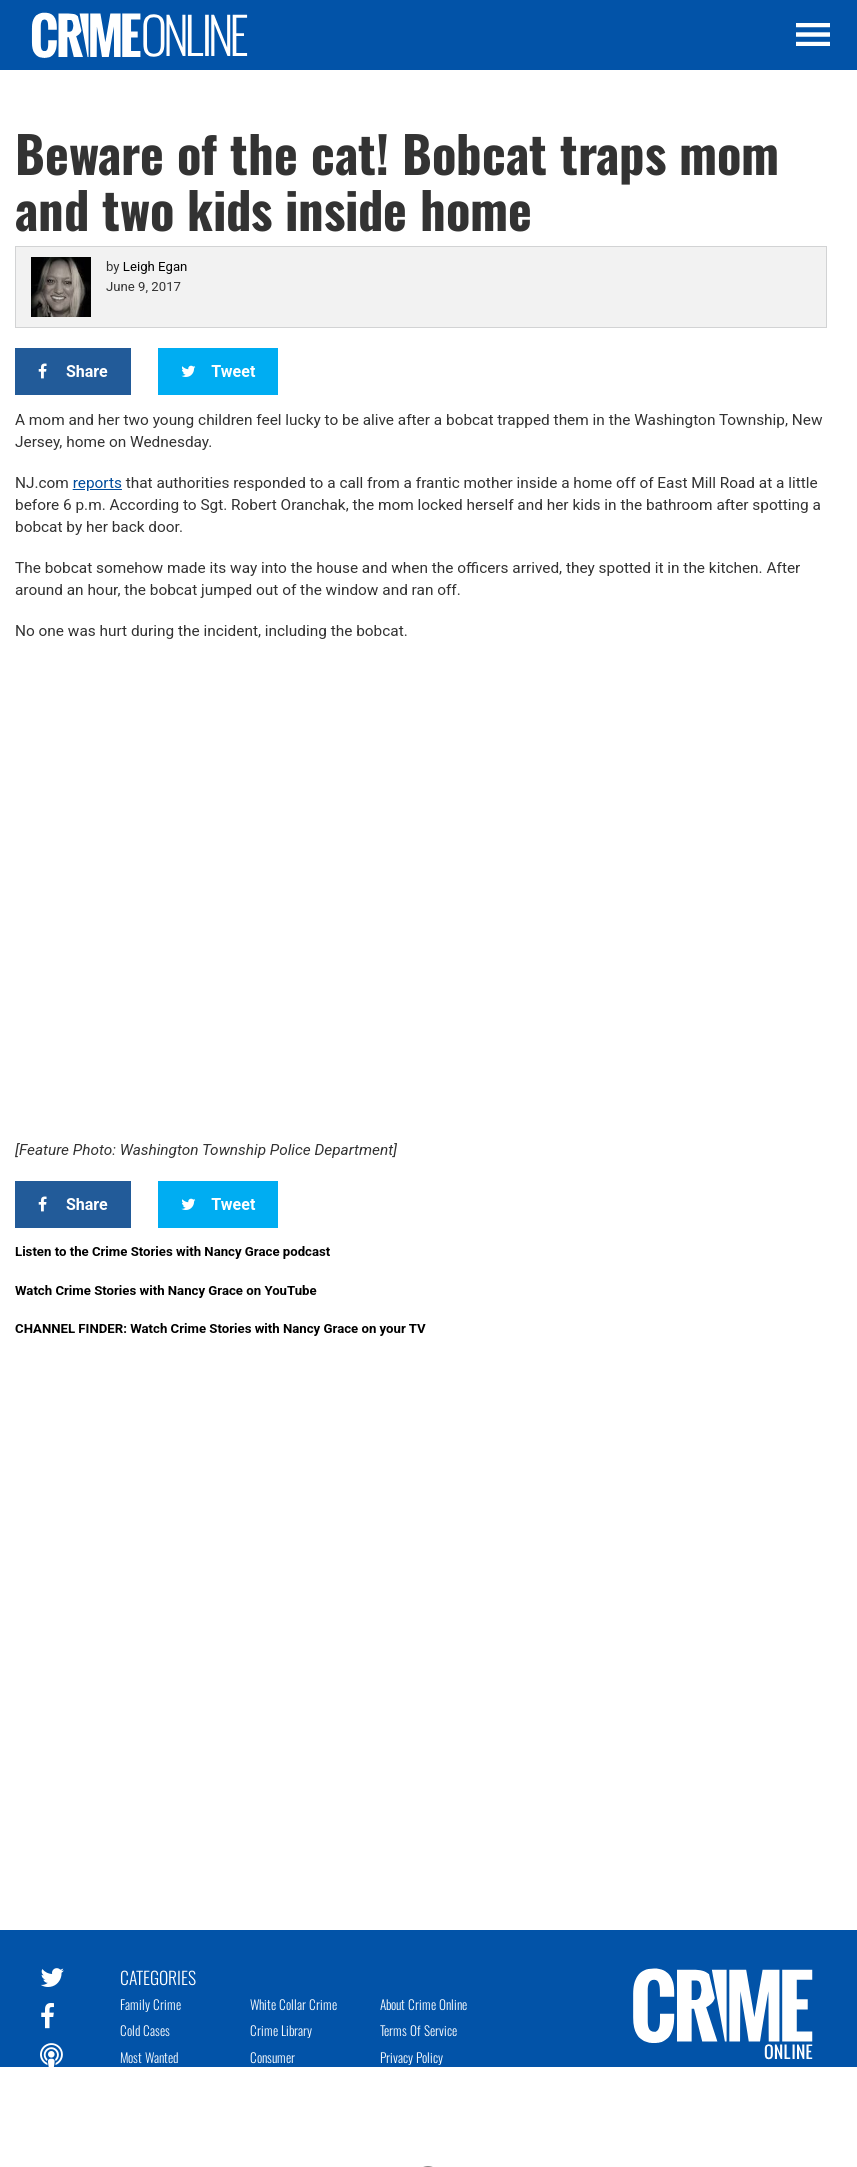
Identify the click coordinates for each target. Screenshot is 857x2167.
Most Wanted (149, 2057)
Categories (158, 1976)
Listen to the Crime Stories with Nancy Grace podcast (172, 1251)
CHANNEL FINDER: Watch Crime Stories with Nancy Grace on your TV (220, 1328)
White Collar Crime (293, 2004)
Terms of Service (418, 2030)
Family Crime (150, 2004)
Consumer (272, 2057)
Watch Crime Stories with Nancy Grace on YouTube (166, 1290)
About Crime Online (423, 2004)
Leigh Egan (155, 266)
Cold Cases (145, 2030)
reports (97, 483)
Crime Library (281, 2030)
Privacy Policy (411, 2057)
